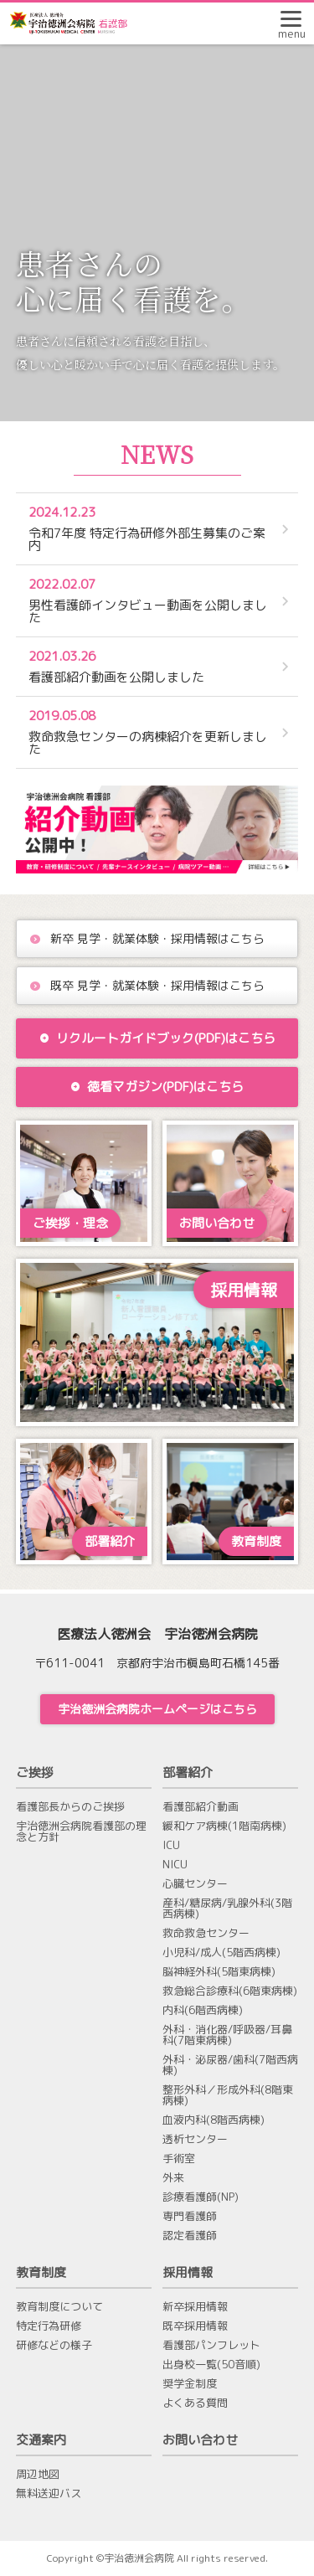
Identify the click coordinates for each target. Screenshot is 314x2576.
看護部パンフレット (211, 2345)
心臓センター (195, 1883)
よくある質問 (195, 2403)
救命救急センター (206, 1933)
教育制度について (59, 2306)
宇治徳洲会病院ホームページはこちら (157, 1709)
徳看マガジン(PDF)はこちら (157, 1086)
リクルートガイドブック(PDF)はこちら (157, 1038)
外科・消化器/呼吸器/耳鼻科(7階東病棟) (227, 2035)
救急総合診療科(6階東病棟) (229, 1991)
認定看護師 (189, 2235)
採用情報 (187, 2272)
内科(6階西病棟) (202, 2010)
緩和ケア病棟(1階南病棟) (224, 1826)
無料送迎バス (48, 2493)
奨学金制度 (189, 2383)
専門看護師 (189, 2216)
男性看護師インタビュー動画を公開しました (149, 600)
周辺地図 (37, 2474)
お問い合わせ (200, 2440)
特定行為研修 (48, 2326)
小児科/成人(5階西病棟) (221, 1952)
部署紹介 (187, 1772)
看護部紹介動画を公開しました (149, 666)
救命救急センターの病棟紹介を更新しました (149, 732)
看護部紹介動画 (200, 1806)
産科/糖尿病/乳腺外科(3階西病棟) (227, 1908)
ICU (171, 1845)
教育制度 (41, 2272)
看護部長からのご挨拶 (70, 1806)
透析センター (195, 2139)
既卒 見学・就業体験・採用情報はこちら (157, 985)
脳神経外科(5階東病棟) (218, 1971)
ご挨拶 (35, 1772)
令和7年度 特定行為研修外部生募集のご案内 (149, 528)
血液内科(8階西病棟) (213, 2120)
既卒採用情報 (195, 2326)
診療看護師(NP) (200, 2197)
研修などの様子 (54, 2345)
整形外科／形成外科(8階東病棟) (227, 2095)
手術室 (178, 2158)
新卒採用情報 (195, 2306)
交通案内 (41, 2440)
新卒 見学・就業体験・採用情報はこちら (157, 938)
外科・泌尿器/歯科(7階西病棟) (230, 2065)
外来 (173, 2177)
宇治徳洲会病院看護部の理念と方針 (81, 1831)
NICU (175, 1864)
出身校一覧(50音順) (211, 2364)
